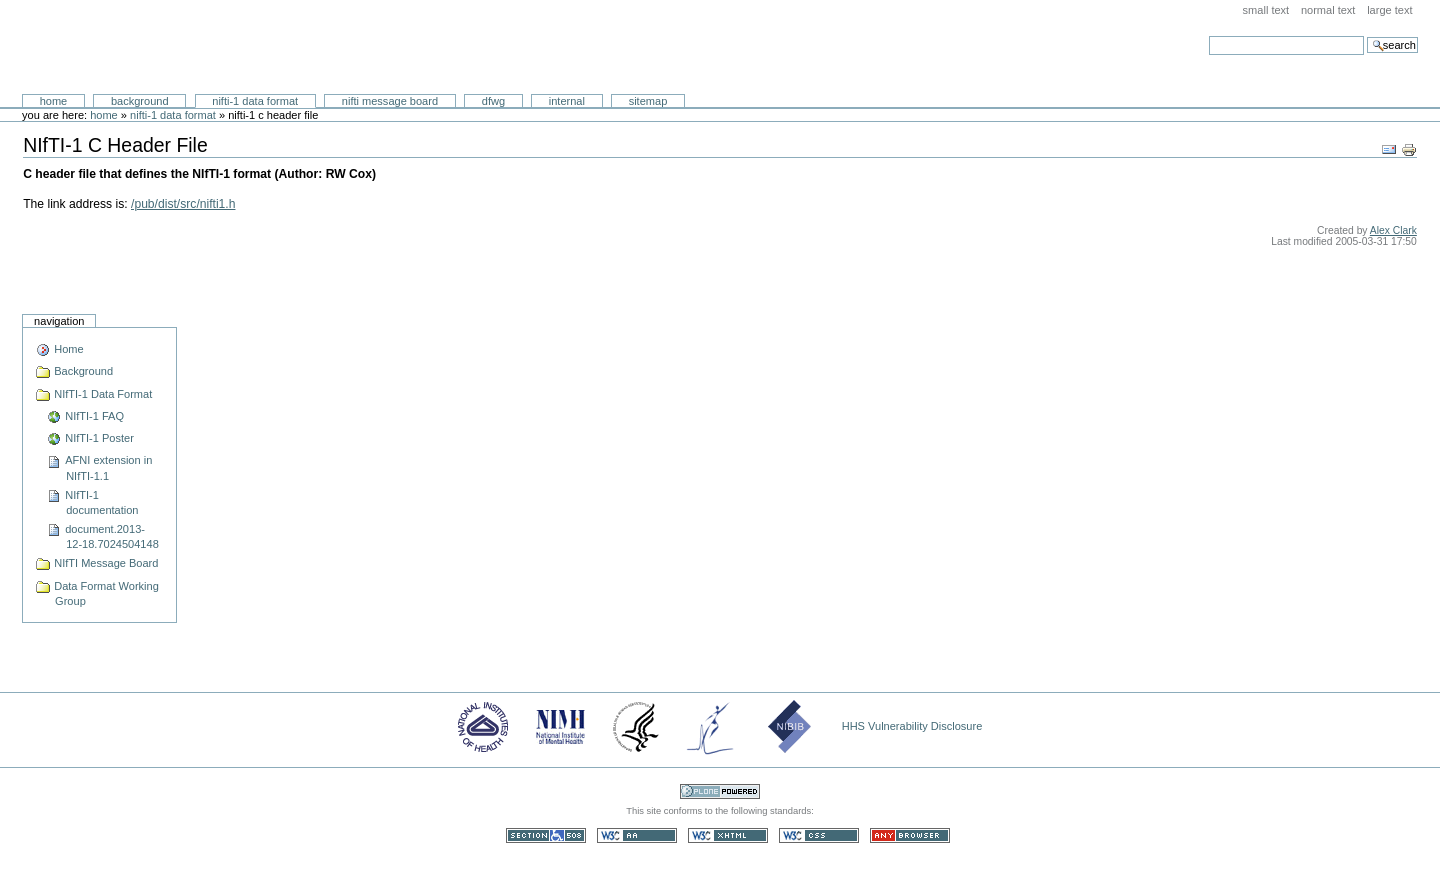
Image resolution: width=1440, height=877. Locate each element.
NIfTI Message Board (390, 101)
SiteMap (648, 101)
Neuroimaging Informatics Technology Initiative (205, 47)
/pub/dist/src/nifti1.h (183, 204)
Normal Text (1328, 10)
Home (54, 101)
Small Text (1266, 10)
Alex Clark (1393, 230)
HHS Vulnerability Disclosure (912, 726)
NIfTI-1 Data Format (255, 101)
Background (140, 101)
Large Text (1389, 10)
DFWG (493, 101)
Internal (567, 101)
